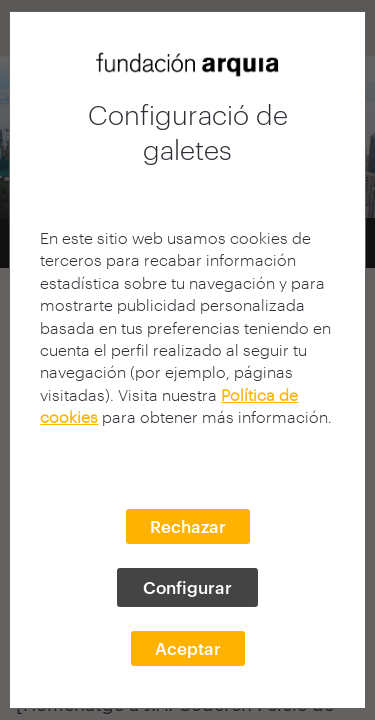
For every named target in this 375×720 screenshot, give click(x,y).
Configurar (187, 587)
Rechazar (188, 526)
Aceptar (188, 648)
